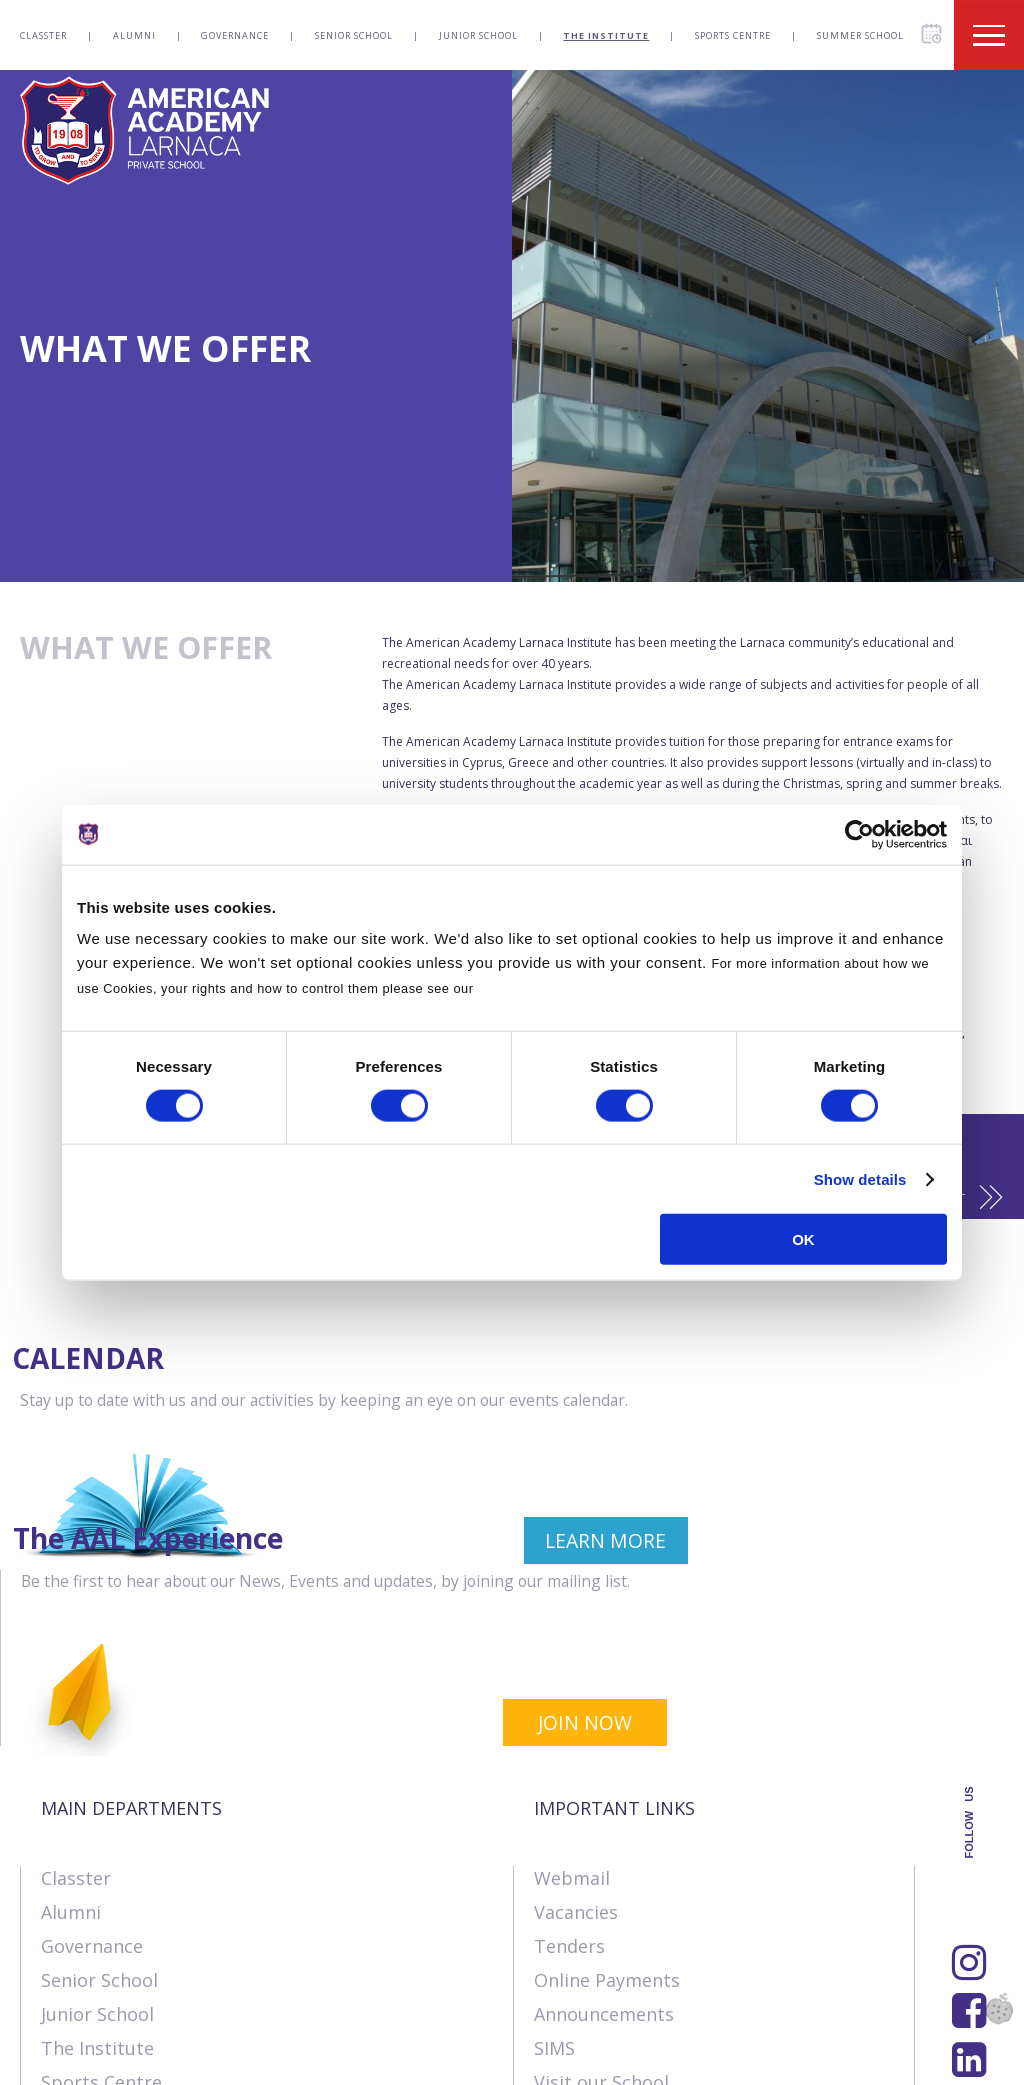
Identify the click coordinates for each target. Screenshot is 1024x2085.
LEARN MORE (400, 1566)
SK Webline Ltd (253, 2016)
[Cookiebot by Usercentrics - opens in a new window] (859, 834)
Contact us (173, 2060)
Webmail (572, 1718)
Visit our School (601, 1922)
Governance (235, 35)
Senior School (354, 35)
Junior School (478, 35)
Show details (860, 1178)
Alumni (134, 35)
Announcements (604, 1854)
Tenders (569, 1786)
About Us (59, 2060)
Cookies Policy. (527, 988)
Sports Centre (733, 35)
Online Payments (607, 1820)
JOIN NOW (912, 1566)
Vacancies (576, 1752)
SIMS (554, 1888)
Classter (43, 35)
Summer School (860, 35)
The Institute (606, 35)
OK (803, 1239)
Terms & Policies (318, 2060)
